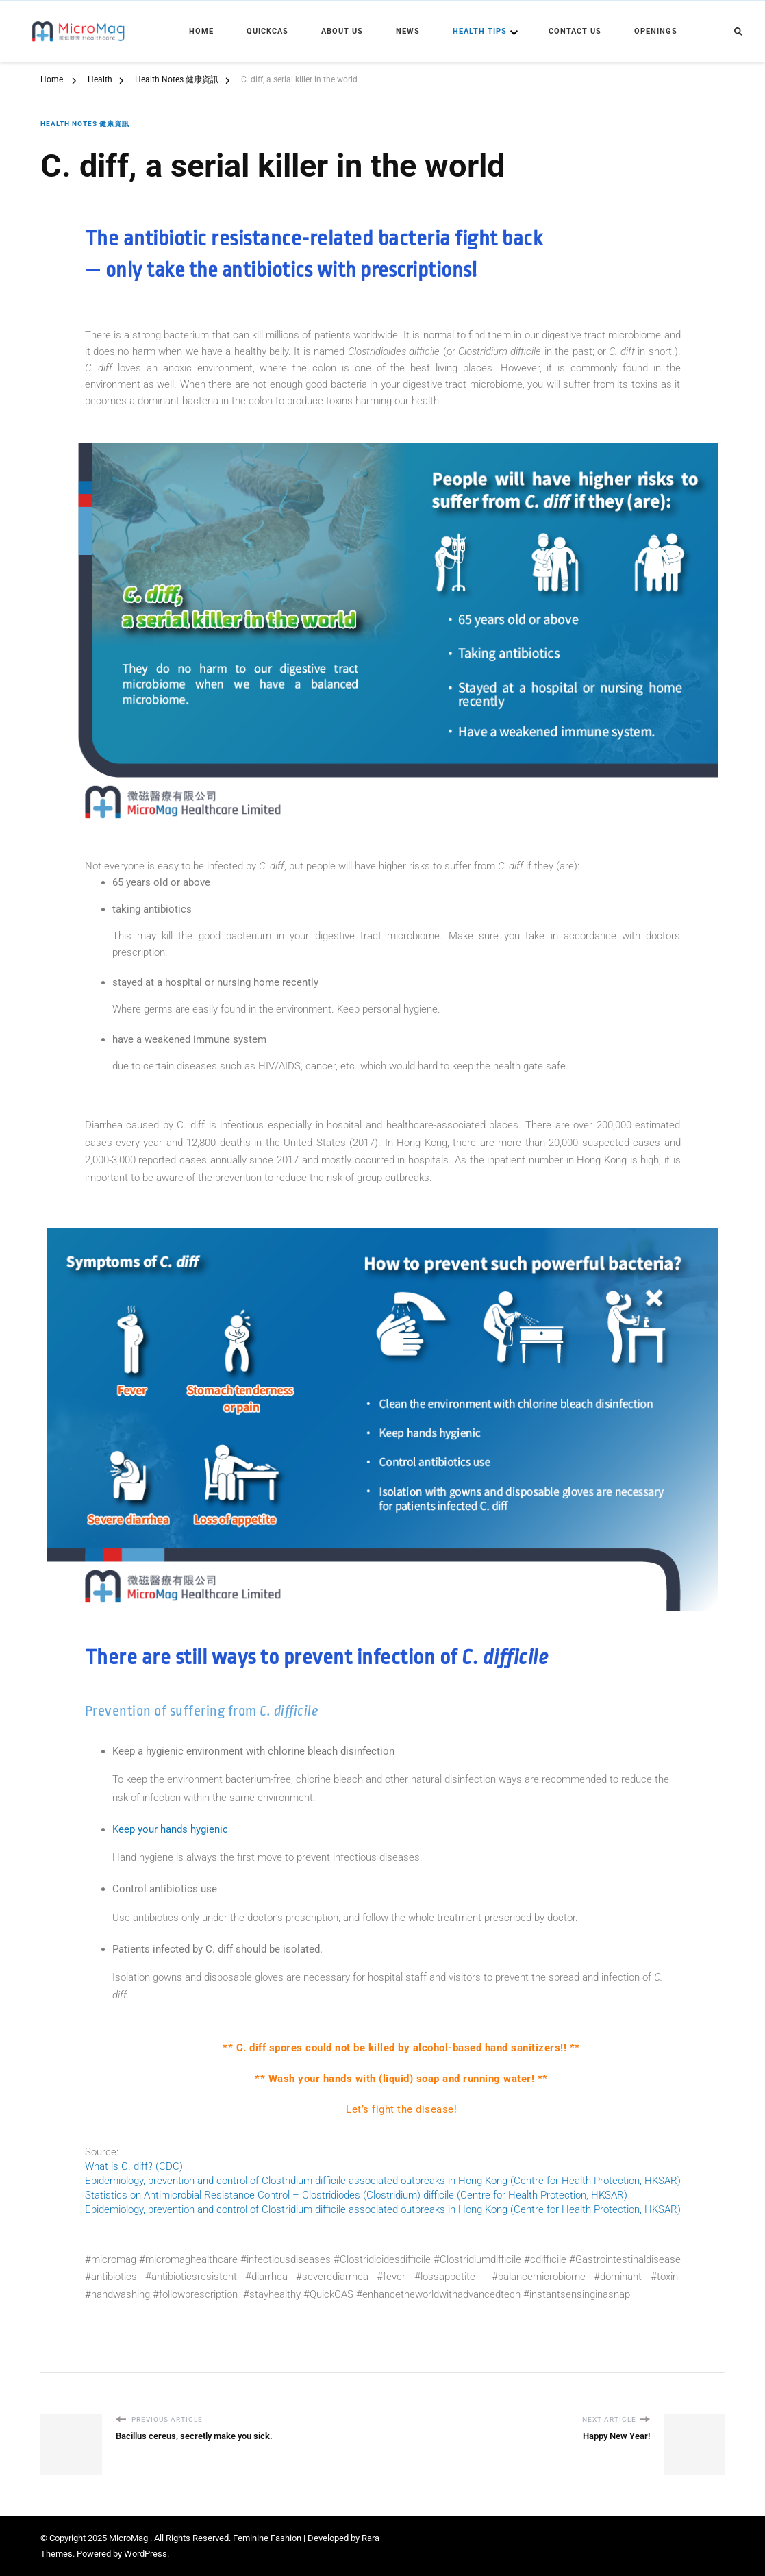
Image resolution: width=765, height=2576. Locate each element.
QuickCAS (267, 31)
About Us (342, 31)
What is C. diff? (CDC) (134, 2166)
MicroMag (129, 2538)
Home (201, 31)
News (408, 31)
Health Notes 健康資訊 (84, 123)
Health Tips (480, 31)
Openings (655, 31)
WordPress (145, 2554)
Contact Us (575, 31)
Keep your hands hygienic (170, 1829)
